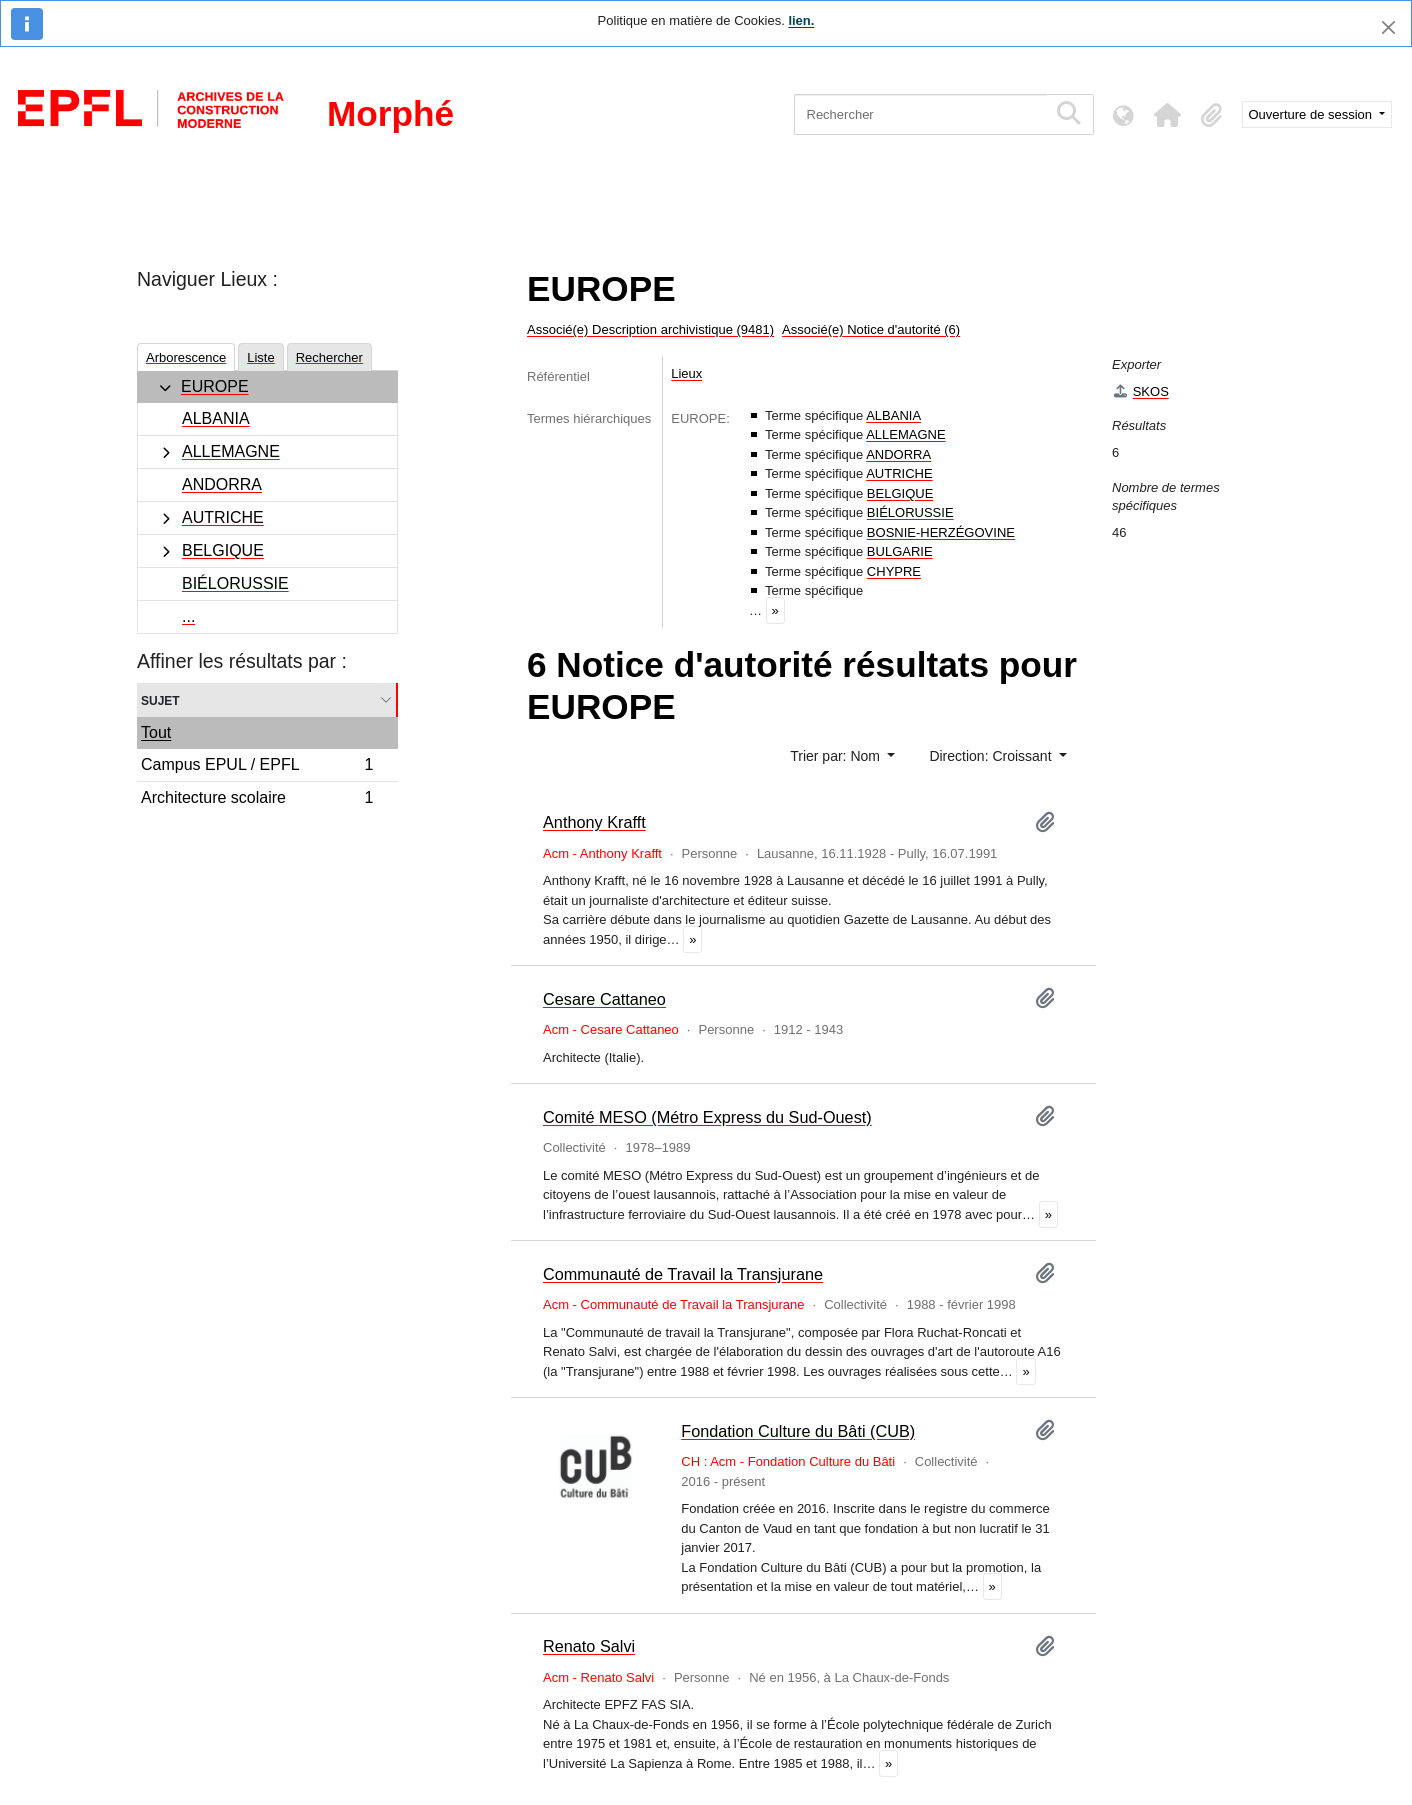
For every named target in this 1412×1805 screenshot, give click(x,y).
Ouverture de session (1312, 114)
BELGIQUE (223, 550)
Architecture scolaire (257, 800)
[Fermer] (1388, 27)
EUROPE (215, 386)
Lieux (686, 373)
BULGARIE (900, 551)
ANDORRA (222, 484)
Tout (156, 732)
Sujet (160, 699)
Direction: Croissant (992, 756)
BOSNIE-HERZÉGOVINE (941, 532)
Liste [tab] (260, 357)
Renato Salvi (589, 1646)
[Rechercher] (920, 114)
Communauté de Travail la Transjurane (683, 1274)
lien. (801, 20)
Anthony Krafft (594, 822)
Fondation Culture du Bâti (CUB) (798, 1431)
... (188, 616)
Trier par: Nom (837, 756)
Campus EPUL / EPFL (257, 767)
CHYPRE (894, 571)
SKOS (1140, 391)
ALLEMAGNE (231, 451)
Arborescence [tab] (186, 357)
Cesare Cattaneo (604, 999)
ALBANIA (216, 418)
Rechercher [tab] (329, 357)
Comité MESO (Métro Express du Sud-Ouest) (707, 1117)
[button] (1168, 115)
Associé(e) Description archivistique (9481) (650, 329)
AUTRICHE (223, 517)
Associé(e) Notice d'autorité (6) (871, 329)
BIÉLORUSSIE (235, 583)
